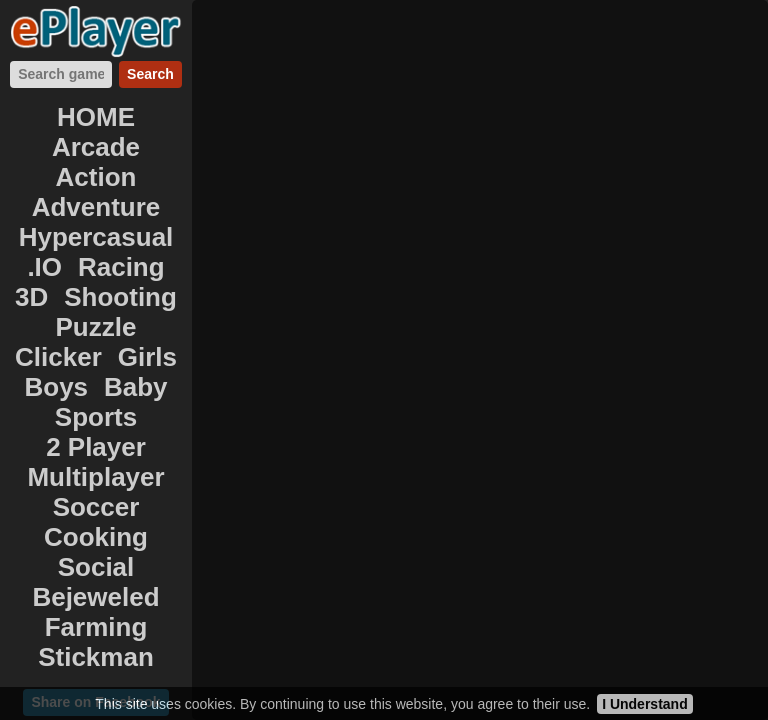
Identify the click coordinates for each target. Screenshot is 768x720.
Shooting (120, 297)
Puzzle (96, 327)
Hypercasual (96, 237)
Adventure (96, 207)
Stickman (96, 657)
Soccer (96, 507)
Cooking (96, 537)
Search (150, 74)
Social (96, 567)
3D (31, 297)
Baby (136, 387)
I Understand (645, 704)
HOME (96, 117)
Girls (147, 357)
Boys (56, 387)
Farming (96, 627)
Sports (96, 417)
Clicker (58, 357)
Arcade (96, 147)
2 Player (96, 447)
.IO (44, 267)
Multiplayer (95, 477)
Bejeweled (95, 597)
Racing (121, 267)
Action (96, 177)
